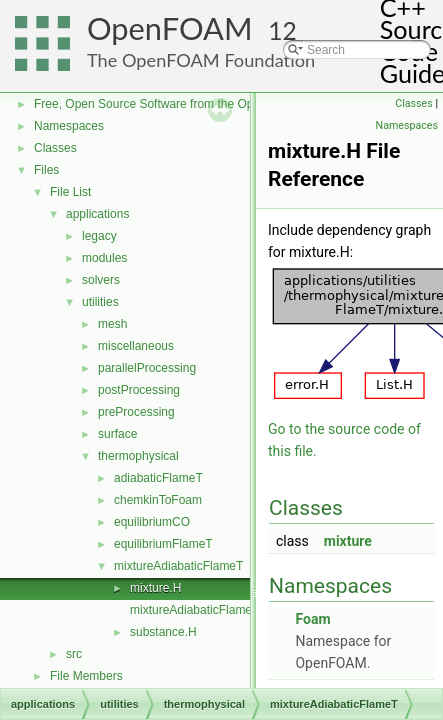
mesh (112, 324)
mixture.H (155, 588)
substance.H (163, 632)
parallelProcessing (147, 368)
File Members (86, 676)
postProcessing (139, 390)
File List (70, 192)
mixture (348, 541)
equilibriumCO (152, 522)
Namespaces (69, 126)
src (74, 654)
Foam (312, 619)
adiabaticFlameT (158, 478)
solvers (101, 280)
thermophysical (138, 456)
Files (46, 170)
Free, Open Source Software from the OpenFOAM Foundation (199, 104)
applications (97, 214)
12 (282, 30)
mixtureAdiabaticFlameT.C (200, 610)
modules (104, 258)
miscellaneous (136, 346)
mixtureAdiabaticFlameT (178, 566)
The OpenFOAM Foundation (201, 60)
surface (117, 434)
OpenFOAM (170, 28)
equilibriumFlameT (163, 544)
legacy (99, 236)
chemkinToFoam (158, 500)
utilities (100, 302)
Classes (55, 148)
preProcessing (136, 412)
